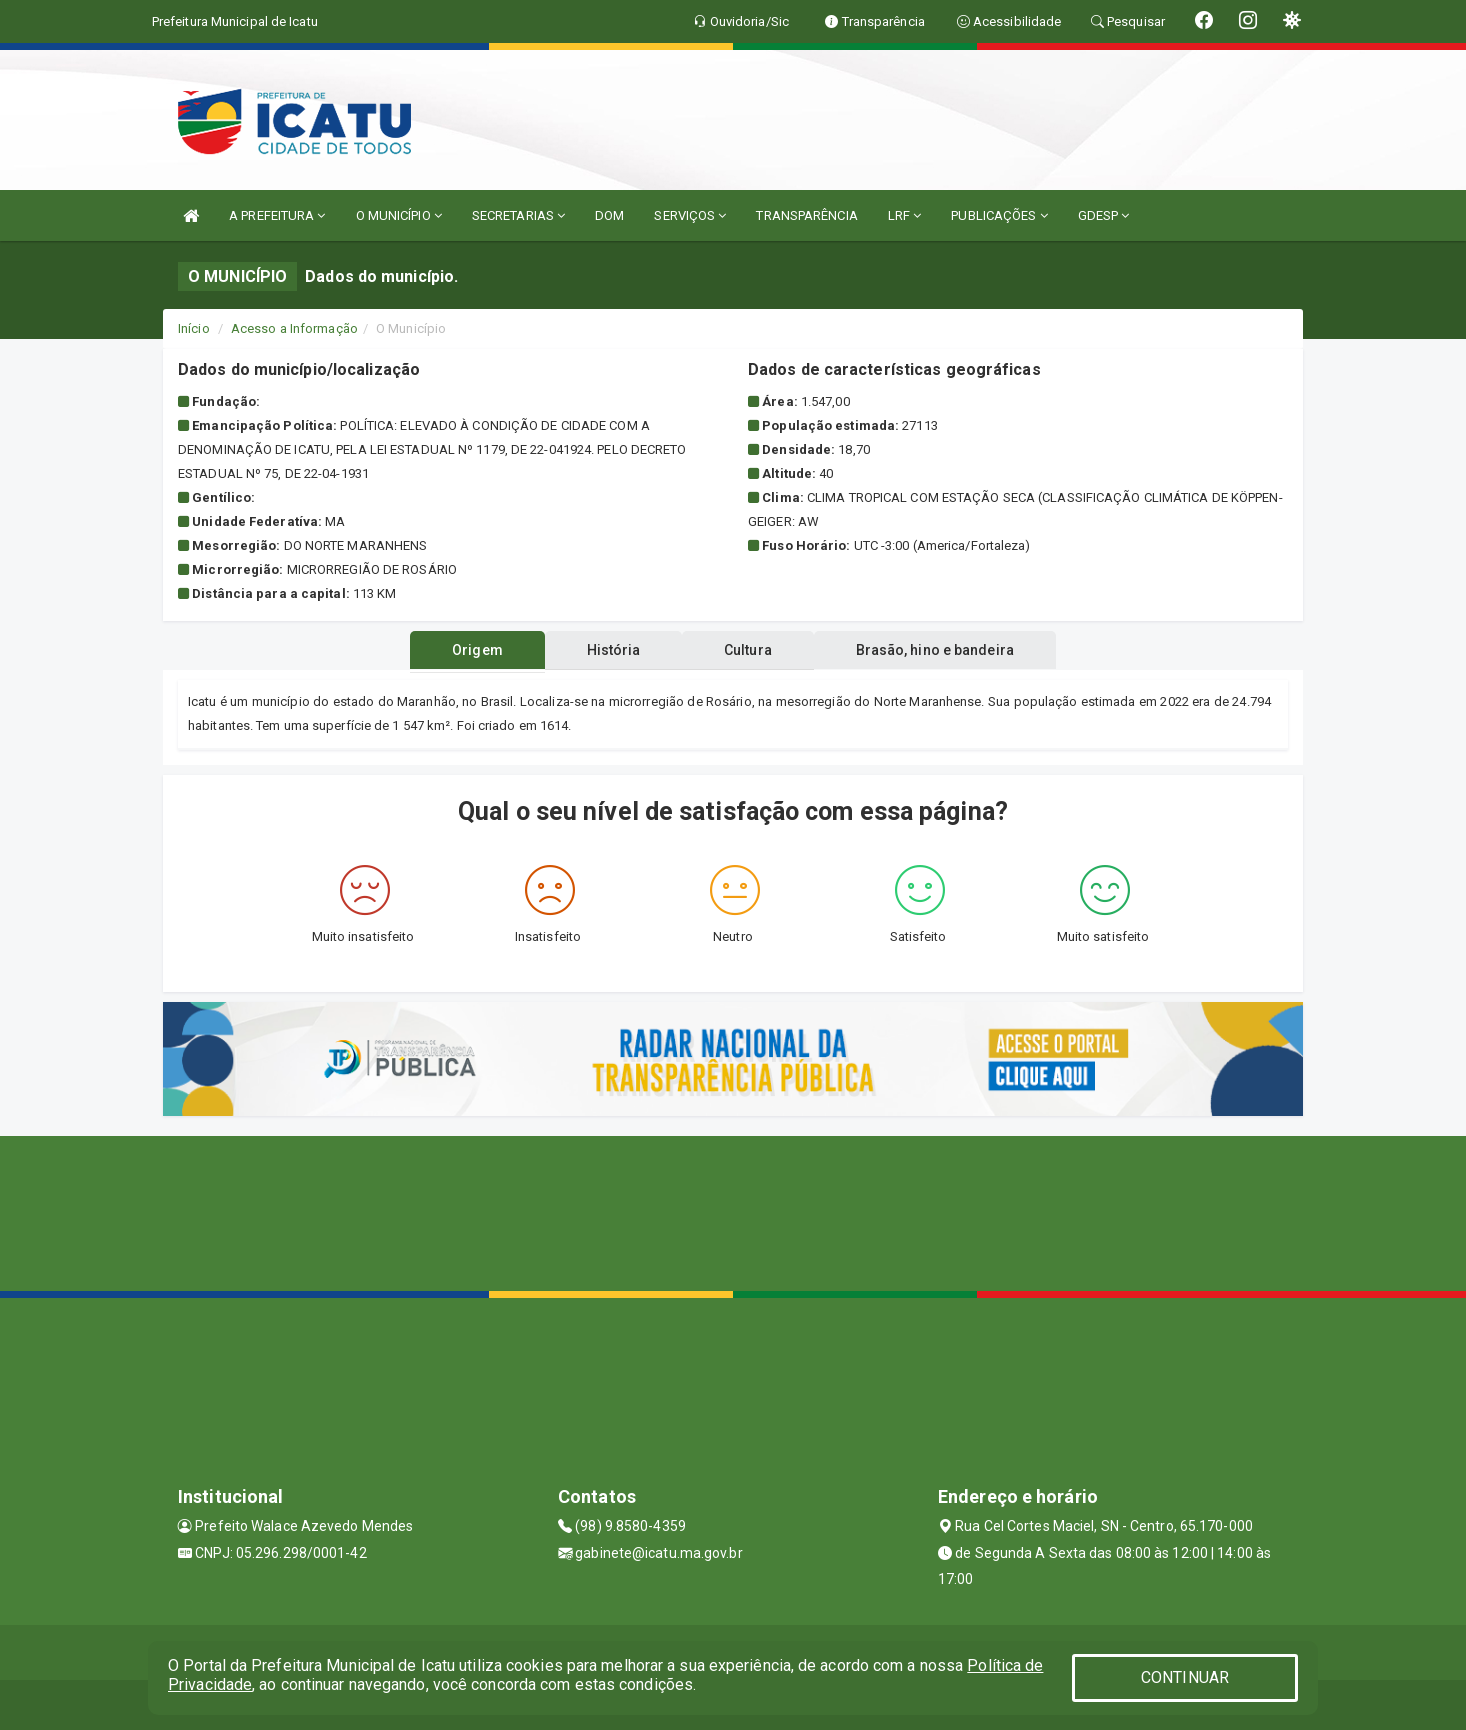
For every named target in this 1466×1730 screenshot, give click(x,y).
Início (194, 328)
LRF (905, 215)
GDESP (1104, 215)
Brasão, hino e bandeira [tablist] (935, 650)
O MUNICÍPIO (399, 215)
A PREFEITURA (277, 215)
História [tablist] (613, 650)
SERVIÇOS (690, 215)
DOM (609, 215)
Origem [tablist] (477, 650)
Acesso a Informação (294, 328)
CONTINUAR (1185, 1677)
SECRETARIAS (518, 215)
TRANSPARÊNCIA (806, 215)
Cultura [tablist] (748, 650)
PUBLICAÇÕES (999, 215)
